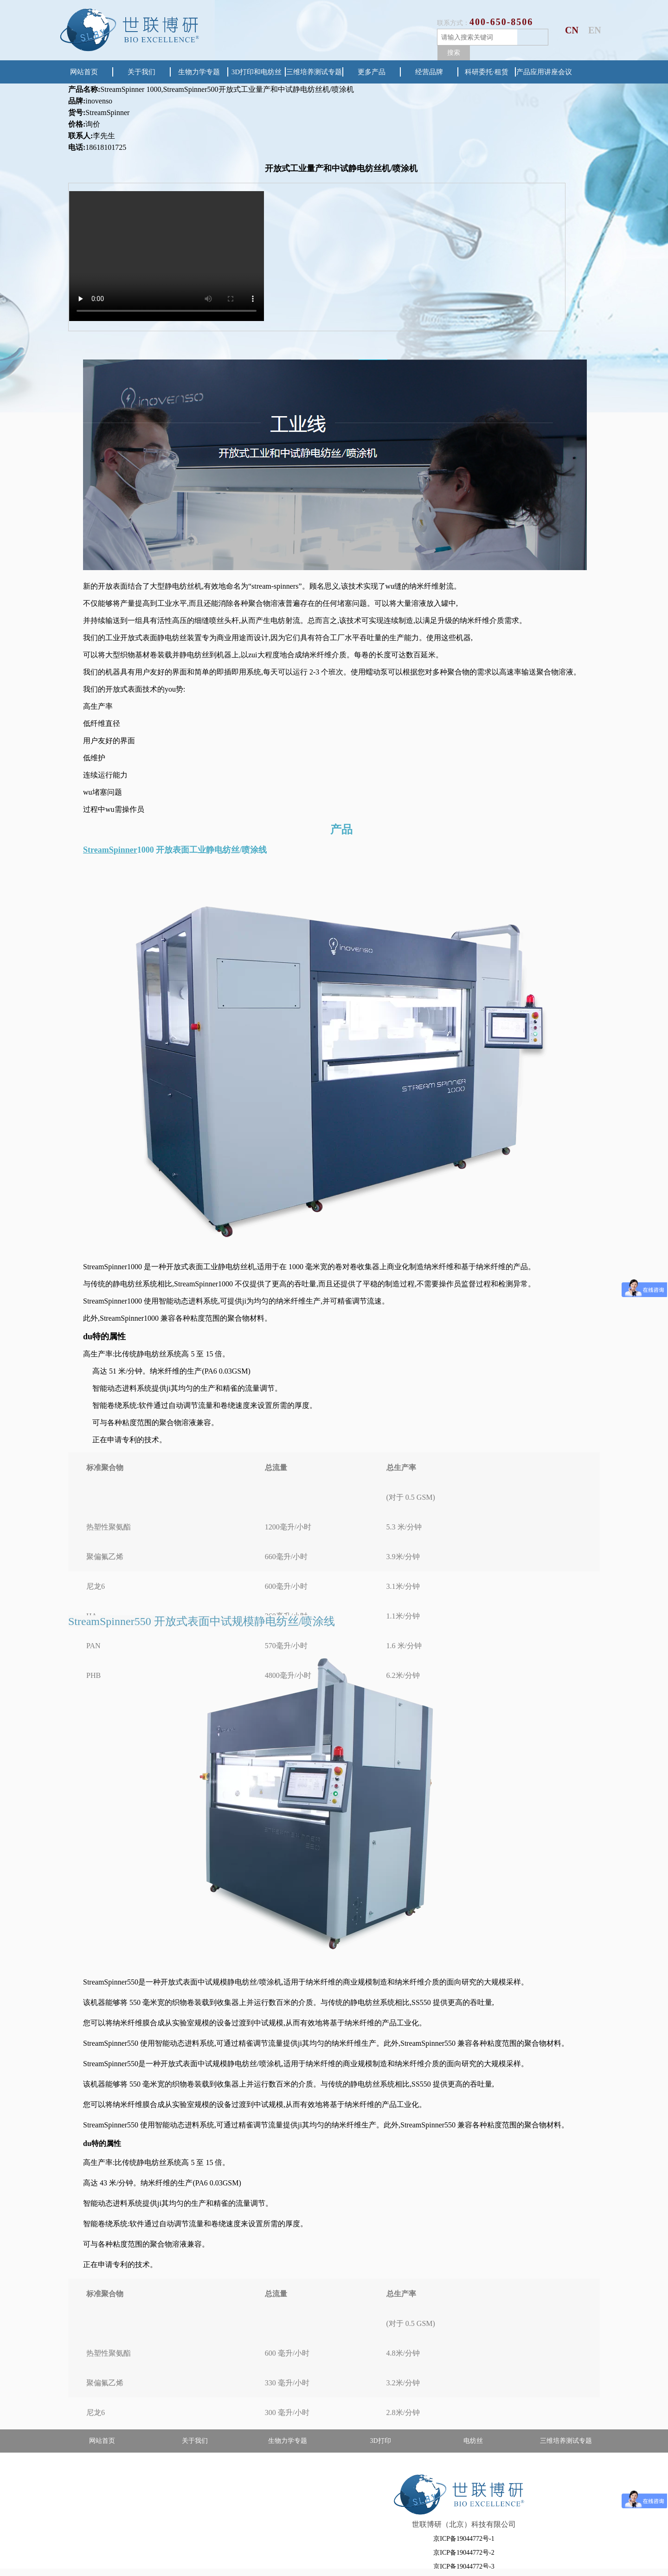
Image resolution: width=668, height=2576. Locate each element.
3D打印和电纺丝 (256, 72)
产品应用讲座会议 (544, 72)
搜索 (453, 52)
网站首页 (84, 72)
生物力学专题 (199, 72)
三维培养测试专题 (314, 72)
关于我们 (141, 72)
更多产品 (371, 72)
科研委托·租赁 (486, 72)
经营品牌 (429, 72)
